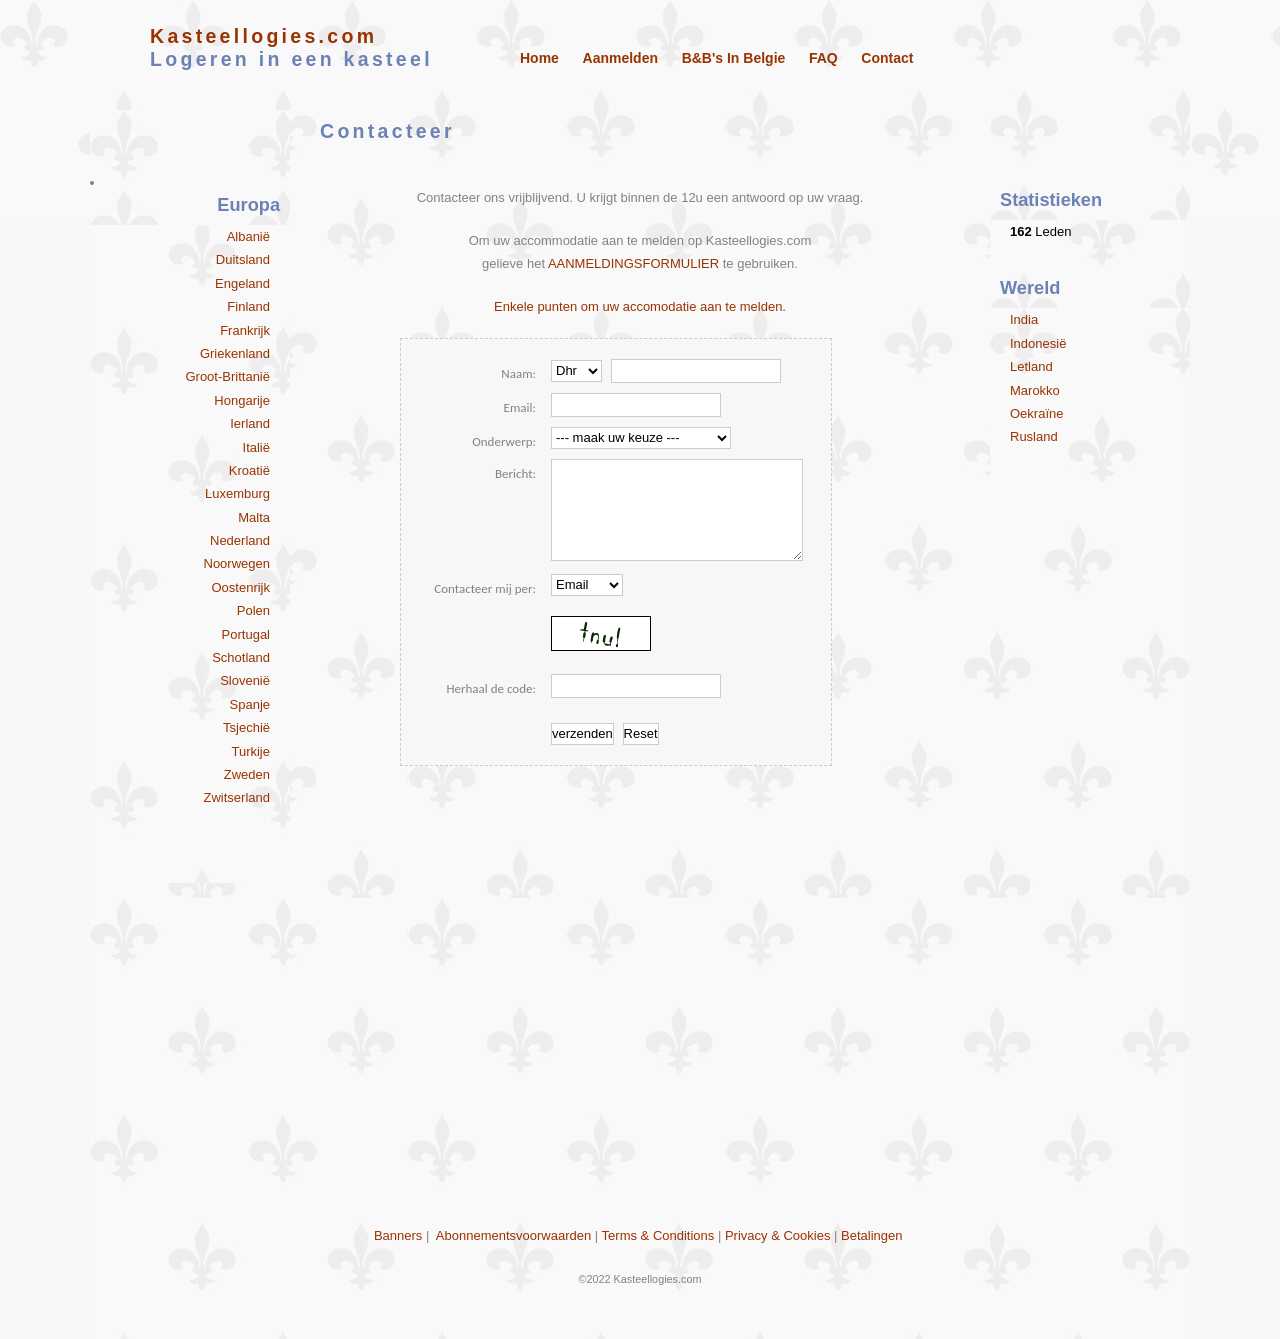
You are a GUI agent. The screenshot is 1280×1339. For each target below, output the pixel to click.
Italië (256, 447)
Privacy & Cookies (777, 1235)
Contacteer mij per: (485, 588)
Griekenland (235, 353)
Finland (248, 306)
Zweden (247, 774)
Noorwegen (237, 563)
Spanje (250, 704)
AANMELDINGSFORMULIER (633, 263)
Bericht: (515, 473)
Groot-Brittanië (227, 376)
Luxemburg (237, 493)
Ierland (250, 423)
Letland (1031, 366)
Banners (398, 1235)
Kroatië (249, 470)
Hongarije (242, 400)
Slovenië (245, 680)
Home (539, 58)
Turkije (250, 751)
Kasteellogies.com (263, 36)
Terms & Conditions (658, 1235)
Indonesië (1038, 343)
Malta (254, 517)
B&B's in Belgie (734, 58)
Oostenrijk (240, 587)
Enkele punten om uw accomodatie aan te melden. (640, 306)
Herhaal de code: (491, 688)
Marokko (1035, 390)
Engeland (242, 283)
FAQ (823, 58)
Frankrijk (245, 330)
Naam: (518, 373)
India (1024, 319)
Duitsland (243, 259)
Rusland (1034, 436)
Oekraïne (1036, 413)
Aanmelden (620, 58)
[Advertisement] (640, 1088)
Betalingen (871, 1235)
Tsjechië (246, 727)
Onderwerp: (504, 441)
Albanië (248, 236)
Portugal (246, 634)
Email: (520, 407)
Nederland (240, 540)
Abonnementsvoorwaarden (513, 1235)
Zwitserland (237, 797)
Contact (887, 58)
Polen (253, 610)
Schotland (241, 657)
